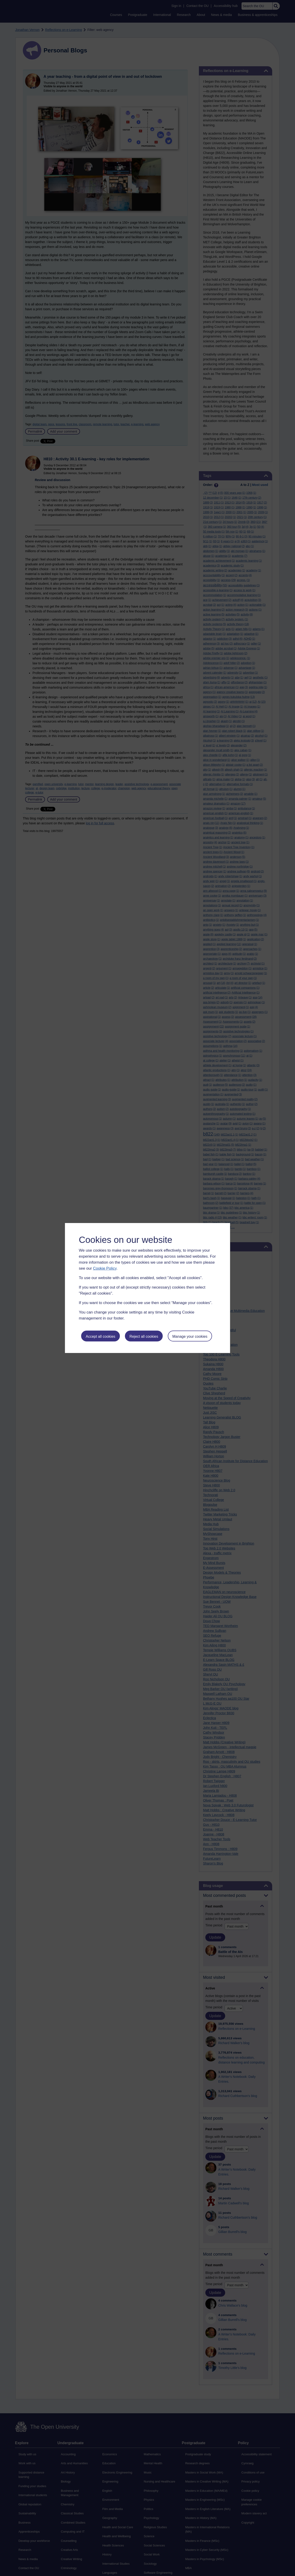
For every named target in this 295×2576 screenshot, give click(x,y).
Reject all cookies (144, 1336)
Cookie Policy (104, 1268)
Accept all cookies (100, 1336)
